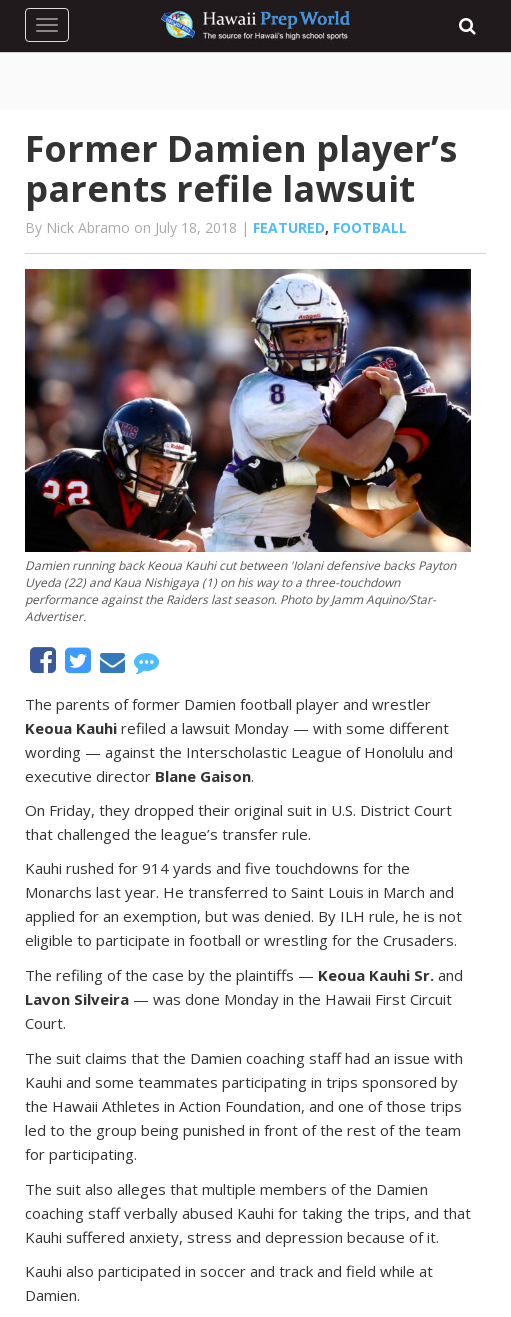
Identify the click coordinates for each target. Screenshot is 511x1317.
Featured (289, 227)
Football (370, 227)
